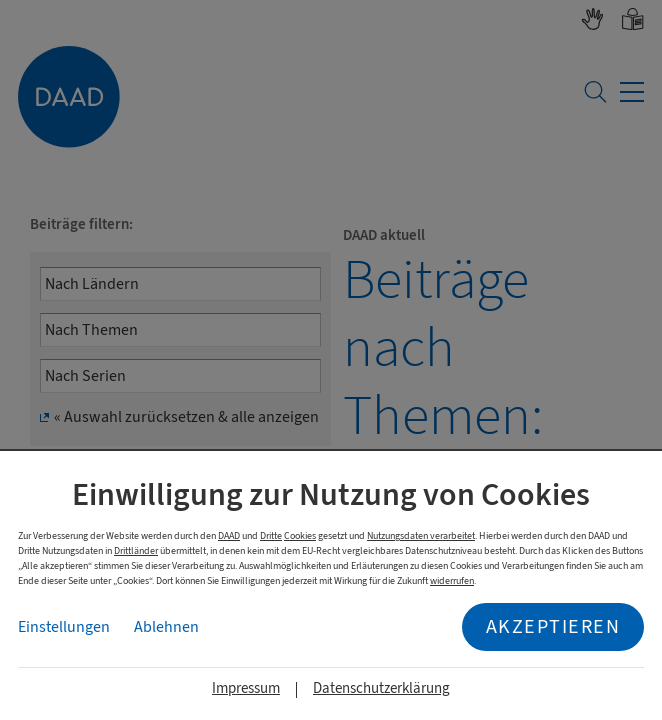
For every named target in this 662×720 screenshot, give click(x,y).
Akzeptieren (553, 626)
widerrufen (452, 580)
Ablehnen (166, 627)
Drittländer (136, 550)
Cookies (300, 535)
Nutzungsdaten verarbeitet (421, 535)
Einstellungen (64, 627)
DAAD (229, 535)
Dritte (271, 535)
